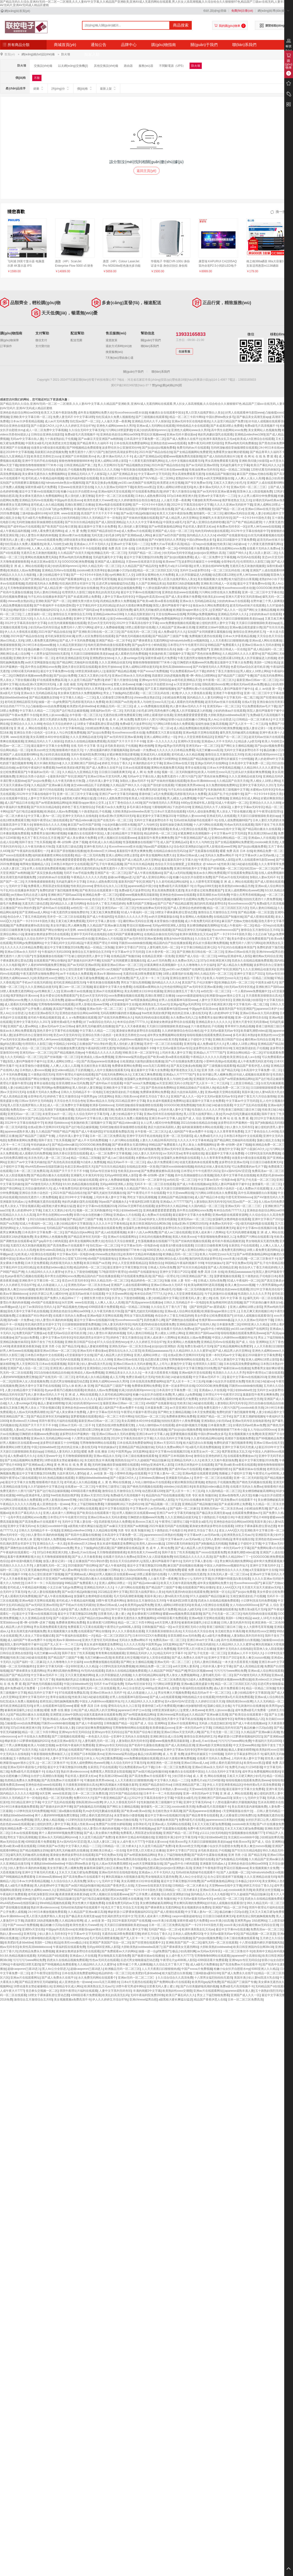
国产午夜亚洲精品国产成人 (192, 838)
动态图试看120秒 (223, 574)
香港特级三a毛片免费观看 (156, 794)
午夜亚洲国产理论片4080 (100, 943)
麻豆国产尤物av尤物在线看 (254, 474)
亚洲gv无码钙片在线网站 (211, 763)
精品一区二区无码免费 (89, 855)
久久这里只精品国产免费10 (229, 421)
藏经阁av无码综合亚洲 (239, 513)
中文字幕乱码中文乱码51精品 (95, 605)
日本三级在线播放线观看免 (139, 1456)
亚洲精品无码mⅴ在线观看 (35, 500)
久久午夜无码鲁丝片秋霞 (68, 781)
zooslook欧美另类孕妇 (91, 570)
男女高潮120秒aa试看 (262, 833)
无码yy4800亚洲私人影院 (168, 925)
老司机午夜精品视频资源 (204, 588)
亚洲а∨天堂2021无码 (167, 1442)
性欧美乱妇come (213, 596)
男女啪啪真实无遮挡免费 (116, 610)
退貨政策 (111, 340)
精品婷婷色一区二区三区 (160, 833)
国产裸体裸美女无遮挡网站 (150, 640)
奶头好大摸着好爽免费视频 (134, 605)
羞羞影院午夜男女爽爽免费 (155, 838)
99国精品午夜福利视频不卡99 (135, 1048)
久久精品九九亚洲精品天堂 (79, 772)
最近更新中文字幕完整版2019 (155, 816)
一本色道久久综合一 (98, 1736)
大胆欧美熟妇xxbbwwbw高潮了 (228, 715)
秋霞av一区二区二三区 (15, 745)
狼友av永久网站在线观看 (16, 969)
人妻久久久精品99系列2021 (158, 1140)
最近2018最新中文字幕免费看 (236, 539)
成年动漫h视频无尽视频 (190, 1425)
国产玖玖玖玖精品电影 (79, 522)
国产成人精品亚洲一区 (53, 588)
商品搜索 (181, 25)
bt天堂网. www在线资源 (63, 513)
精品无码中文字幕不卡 (171, 1653)
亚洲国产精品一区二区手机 (113, 640)
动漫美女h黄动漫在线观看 (48, 447)
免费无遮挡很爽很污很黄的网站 (135, 1109)
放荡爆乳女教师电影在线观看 (143, 1079)
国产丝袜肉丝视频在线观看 (140, 517)
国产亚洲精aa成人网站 (136, 535)
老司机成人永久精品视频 (47, 504)
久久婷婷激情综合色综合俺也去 (138, 500)
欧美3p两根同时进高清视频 (205, 1285)
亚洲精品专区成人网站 (244, 798)
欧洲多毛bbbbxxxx (102, 1105)
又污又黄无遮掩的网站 (33, 1570)
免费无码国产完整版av (141, 903)
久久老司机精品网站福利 (172, 881)
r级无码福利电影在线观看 (81, 478)
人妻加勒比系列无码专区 (209, 1201)
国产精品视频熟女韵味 (135, 465)
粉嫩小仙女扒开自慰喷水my (79, 491)
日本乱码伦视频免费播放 (155, 1236)
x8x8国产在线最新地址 (231, 535)
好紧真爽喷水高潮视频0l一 (195, 833)
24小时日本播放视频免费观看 (19, 1806)
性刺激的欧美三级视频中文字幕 (169, 653)
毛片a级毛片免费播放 (36, 517)
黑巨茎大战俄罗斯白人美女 (146, 1592)
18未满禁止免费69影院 (102, 1328)
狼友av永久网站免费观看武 (210, 605)
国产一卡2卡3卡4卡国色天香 (151, 504)
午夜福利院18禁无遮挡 (100, 1048)
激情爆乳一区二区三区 (207, 513)
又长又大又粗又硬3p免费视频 (84, 978)
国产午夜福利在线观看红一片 (30, 851)
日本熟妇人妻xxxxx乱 (173, 1789)
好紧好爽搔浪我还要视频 (123, 754)
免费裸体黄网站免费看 (126, 1065)
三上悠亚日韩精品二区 (244, 1083)
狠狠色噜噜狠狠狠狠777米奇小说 (40, 465)
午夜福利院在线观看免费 (196, 1688)
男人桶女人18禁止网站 (255, 671)
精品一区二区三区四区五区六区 (157, 570)
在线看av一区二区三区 (79, 1486)
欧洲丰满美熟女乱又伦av (219, 439)
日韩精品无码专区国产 (19, 1118)
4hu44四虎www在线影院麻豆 (44, 1166)
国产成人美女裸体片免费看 (183, 596)
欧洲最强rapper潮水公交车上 (192, 610)
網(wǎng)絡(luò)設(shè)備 (38, 54)
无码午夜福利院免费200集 (88, 754)
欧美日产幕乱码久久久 (265, 465)
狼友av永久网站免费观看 (209, 873)
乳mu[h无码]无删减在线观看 (223, 899)
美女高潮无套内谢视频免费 (17, 877)
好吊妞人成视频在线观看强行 (267, 421)
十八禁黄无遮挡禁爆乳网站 (146, 460)
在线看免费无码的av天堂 (122, 1903)
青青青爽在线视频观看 (110, 1653)
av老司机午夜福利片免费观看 (35, 767)
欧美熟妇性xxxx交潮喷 (48, 978)
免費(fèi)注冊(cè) (242, 10)
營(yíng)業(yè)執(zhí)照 (167, 385)
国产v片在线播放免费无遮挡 (65, 1048)
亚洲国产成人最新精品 (109, 561)
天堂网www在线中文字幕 (224, 829)
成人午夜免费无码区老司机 (148, 789)
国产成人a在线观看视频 (110, 1232)
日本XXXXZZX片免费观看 (149, 1635)
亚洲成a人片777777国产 (209, 1052)
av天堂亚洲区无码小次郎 (172, 1083)
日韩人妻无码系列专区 (116, 1324)
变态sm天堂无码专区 (275, 557)
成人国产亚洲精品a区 (148, 456)
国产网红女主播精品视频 (259, 610)
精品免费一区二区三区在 (124, 829)
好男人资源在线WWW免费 (210, 566)
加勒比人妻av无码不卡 (134, 781)
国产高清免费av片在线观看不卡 (67, 1245)
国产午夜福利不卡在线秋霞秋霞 (54, 605)
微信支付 (41, 340)
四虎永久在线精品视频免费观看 (85, 741)
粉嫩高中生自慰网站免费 (187, 899)
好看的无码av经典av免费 (269, 500)
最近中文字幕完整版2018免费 (143, 557)
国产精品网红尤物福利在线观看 (76, 662)
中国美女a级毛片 (36, 443)
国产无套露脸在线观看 (203, 851)
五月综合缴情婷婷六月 (36, 1188)
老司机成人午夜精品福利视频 (44, 478)
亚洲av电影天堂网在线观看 (200, 732)
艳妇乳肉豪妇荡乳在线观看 (215, 434)
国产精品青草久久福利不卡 (94, 443)
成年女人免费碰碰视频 (108, 627)
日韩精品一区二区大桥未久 (253, 719)
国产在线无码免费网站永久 (271, 675)
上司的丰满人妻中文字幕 (102, 781)
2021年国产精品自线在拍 (155, 452)
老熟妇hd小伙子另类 (188, 478)
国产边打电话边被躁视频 (72, 710)
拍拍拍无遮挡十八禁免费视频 (262, 899)
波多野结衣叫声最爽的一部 (235, 1122)
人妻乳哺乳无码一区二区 (163, 947)
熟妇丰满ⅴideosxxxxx (77, 899)
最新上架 (108, 88)
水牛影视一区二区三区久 (218, 680)
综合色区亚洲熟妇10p (187, 846)
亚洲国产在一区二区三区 (230, 737)
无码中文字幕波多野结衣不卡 (243, 750)
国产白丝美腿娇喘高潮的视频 (199, 1986)
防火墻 (65, 54)
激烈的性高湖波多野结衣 (121, 452)
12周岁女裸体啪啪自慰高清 (36, 1938)
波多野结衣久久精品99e (171, 1206)
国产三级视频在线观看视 (151, 417)
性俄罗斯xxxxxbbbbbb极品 (216, 1320)
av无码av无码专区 (209, 1951)
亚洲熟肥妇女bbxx (101, 658)
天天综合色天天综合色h (272, 636)
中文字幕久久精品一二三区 (77, 697)
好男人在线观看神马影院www (244, 412)
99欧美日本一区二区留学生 (140, 1052)
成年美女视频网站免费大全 (95, 412)
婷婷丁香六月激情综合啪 (179, 491)
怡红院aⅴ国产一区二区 (85, 421)
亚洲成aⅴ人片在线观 (261, 838)
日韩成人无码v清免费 (161, 1267)
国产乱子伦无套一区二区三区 (256, 1179)
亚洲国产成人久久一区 (227, 610)
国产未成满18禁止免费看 (226, 425)
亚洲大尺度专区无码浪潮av (243, 596)
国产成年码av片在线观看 (23, 526)
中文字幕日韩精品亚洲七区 (198, 947)
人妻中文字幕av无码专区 (118, 596)
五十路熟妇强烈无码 (41, 1074)
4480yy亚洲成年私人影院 (197, 802)
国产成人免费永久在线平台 (184, 439)
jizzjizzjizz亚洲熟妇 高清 (209, 553)
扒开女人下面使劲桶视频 (81, 1272)
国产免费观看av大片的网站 (119, 1951)
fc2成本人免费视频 (93, 1162)
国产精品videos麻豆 (83, 820)
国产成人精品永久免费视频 (192, 509)
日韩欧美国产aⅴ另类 (50, 1846)
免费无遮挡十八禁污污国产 (86, 452)
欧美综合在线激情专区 (218, 1719)
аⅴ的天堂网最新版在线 (218, 478)
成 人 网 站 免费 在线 (146, 772)
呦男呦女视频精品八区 (34, 864)
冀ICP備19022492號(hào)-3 (129, 385)
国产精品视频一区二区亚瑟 (255, 912)
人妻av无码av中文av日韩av (56, 1026)
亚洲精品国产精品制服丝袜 (195, 759)
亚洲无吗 (189, 1044)
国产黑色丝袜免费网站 (273, 443)
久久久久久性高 (133, 1644)
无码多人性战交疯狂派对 (215, 1723)
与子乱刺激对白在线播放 (220, 1293)
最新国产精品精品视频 (120, 671)
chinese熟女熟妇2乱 (20, 601)
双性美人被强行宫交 (278, 1758)
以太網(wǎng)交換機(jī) (73, 65)
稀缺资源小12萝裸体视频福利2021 (35, 610)
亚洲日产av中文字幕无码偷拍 (118, 794)
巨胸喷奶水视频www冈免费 (195, 662)
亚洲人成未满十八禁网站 (208, 1232)
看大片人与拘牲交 (201, 842)
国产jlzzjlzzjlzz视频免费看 (158, 447)
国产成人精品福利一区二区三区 (267, 649)
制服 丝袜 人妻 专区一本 (180, 1280)
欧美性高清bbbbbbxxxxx (175, 667)
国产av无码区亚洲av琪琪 (202, 465)
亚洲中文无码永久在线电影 (79, 816)
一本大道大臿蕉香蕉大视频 (159, 1372)
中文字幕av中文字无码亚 (154, 474)
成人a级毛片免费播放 (216, 1635)
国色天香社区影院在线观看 (79, 667)
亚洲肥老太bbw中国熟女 (212, 627)
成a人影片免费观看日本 (162, 1162)
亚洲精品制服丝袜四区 (14, 1342)
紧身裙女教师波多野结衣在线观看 (47, 934)
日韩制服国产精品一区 (156, 1627)
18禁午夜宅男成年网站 (110, 1600)
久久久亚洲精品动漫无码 (115, 662)
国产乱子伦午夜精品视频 (106, 864)
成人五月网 (117, 1377)
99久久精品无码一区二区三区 (101, 566)
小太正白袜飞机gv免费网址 (54, 509)
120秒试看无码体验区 (265, 469)
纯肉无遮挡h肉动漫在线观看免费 (109, 645)
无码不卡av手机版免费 (78, 873)
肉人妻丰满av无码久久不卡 (114, 456)
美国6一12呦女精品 (266, 662)
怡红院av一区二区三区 (259, 868)
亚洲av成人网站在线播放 (265, 640)
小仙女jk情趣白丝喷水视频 (118, 824)
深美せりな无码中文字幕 (194, 1578)
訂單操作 (6, 346)
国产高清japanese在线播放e (99, 1061)
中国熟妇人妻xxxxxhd (191, 816)
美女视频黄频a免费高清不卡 (72, 1999)
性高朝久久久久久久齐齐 (131, 916)
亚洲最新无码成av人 (206, 1079)
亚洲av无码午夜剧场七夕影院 (26, 1767)
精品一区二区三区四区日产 (113, 1635)
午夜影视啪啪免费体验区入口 (216, 1236)
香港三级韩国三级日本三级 (273, 1026)
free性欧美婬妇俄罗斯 (70, 767)
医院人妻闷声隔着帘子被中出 (172, 605)
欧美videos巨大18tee (101, 851)
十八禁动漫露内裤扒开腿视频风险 (164, 588)
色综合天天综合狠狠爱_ (170, 864)
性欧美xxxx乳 (283, 1236)
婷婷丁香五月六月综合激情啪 (257, 1096)
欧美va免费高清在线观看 (130, 1859)
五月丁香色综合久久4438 (125, 802)
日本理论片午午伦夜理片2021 (186, 645)
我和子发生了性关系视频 (271, 824)
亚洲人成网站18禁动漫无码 (174, 487)
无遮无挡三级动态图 (69, 846)
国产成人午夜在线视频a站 (145, 873)
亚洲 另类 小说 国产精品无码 (220, 1070)
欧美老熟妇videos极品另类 (236, 886)
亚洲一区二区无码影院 (177, 1136)
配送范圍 (76, 340)
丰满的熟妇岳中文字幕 (88, 509)
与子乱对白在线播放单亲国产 (47, 596)
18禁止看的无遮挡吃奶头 (82, 868)
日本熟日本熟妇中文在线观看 (70, 864)
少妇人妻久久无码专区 (238, 1127)
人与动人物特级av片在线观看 (155, 1425)
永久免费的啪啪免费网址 (222, 785)
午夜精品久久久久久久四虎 (88, 877)
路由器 (128, 65)
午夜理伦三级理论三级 (110, 1486)
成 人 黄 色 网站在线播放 (114, 1482)
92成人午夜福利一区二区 (231, 802)
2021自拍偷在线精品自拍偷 (198, 1122)
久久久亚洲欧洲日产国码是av (79, 610)
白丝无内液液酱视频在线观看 (267, 535)
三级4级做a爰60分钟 (33, 513)
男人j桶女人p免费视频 (181, 798)
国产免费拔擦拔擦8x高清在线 (29, 925)
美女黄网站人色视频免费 (264, 430)
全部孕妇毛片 (230, 561)
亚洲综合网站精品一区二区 (228, 838)
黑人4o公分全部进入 (221, 719)
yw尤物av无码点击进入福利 (28, 894)
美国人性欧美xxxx (126, 1096)
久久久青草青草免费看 (96, 649)
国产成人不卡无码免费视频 (76, 640)
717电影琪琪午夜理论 (112, 1272)
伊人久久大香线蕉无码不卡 (121, 1802)
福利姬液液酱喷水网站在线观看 (52, 855)
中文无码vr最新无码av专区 (48, 688)
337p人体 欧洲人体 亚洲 (77, 1385)
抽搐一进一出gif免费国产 (193, 649)
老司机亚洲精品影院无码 (72, 658)
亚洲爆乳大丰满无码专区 (215, 517)
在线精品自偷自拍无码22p (170, 851)
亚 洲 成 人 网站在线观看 (26, 566)
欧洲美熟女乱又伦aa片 (154, 1004)
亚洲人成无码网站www (108, 1000)
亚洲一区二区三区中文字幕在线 (262, 592)
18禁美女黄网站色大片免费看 (155, 574)
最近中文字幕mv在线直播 (232, 1929)
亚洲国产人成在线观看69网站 (266, 482)
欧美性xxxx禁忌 (144, 487)
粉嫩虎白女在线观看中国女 (166, 412)
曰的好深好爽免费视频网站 (93, 1727)
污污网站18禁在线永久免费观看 (219, 592)
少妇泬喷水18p (87, 1499)
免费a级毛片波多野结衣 (135, 724)
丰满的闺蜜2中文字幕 (147, 1990)
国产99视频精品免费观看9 (83, 447)
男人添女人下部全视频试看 (17, 680)
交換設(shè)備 (43, 65)
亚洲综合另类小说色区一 (30, 732)
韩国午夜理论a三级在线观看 (49, 820)
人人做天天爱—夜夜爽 (115, 421)
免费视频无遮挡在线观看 (205, 636)
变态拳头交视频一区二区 (42, 1990)
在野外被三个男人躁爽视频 (268, 601)
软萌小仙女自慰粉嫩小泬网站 (187, 719)
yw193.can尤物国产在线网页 (136, 482)
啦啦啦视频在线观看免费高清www (209, 1035)
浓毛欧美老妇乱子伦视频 (121, 745)
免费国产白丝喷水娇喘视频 (113, 1824)
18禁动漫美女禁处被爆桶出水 (82, 539)
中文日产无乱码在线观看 (250, 1105)
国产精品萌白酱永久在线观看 (261, 829)
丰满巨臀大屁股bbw (13, 781)
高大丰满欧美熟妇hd (47, 763)
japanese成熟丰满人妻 (15, 719)
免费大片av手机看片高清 (166, 544)
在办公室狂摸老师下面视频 (77, 969)
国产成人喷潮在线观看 (269, 881)
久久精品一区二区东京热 (269, 1504)
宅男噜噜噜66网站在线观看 (56, 1004)
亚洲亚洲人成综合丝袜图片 (67, 1368)
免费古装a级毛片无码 (198, 1346)
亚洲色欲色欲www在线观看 (168, 443)
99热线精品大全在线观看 (192, 425)
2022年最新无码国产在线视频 (168, 1526)
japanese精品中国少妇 (142, 886)
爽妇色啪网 (146, 745)
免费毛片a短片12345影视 (175, 566)
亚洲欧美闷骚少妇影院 (253, 460)
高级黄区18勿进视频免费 (50, 452)
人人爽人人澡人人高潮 (249, 478)
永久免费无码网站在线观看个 (97, 1977)
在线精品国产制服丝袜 (220, 474)
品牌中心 (129, 45)
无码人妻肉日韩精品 (47, 592)
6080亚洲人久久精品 (160, 1250)
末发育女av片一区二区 (57, 1114)
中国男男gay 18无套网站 (97, 1096)
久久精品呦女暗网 (104, 1530)
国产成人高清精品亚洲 (222, 1267)
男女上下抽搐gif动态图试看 (121, 693)
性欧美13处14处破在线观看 (239, 864)
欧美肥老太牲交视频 (62, 443)
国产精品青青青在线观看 (202, 1815)
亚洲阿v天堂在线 (189, 741)
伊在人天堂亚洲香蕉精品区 (195, 737)
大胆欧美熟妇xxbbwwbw (146, 1749)
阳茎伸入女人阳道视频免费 (254, 491)
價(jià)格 (84, 88)
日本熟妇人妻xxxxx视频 (35, 1070)
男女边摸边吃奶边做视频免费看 (120, 588)
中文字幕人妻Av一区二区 (44, 816)
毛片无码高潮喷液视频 (240, 1232)
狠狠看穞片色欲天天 (69, 750)
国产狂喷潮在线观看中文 (148, 1942)
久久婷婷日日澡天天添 (209, 1701)
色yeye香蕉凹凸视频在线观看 (23, 1276)
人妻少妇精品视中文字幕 (271, 513)
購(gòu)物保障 (9, 340)
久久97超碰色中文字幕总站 (45, 1486)
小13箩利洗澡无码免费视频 (262, 1153)
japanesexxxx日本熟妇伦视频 (150, 899)
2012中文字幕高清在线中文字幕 (192, 504)
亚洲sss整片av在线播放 (74, 535)
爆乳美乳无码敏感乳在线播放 (152, 610)
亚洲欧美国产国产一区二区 (53, 601)
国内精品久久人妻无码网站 (204, 697)
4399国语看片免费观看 (193, 548)
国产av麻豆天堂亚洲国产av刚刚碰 (100, 439)
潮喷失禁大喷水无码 (85, 601)
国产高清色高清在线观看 (63, 1162)
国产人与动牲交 (147, 824)
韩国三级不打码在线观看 (47, 789)
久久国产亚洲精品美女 (121, 474)
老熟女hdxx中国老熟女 (178, 938)
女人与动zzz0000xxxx (30, 1228)
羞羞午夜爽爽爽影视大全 (23, 1556)
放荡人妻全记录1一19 (257, 728)
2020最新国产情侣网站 (83, 1565)
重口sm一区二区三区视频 (75, 987)
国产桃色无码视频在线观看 (133, 636)
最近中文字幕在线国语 (119, 509)
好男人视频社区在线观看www (117, 838)
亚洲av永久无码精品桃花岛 (197, 601)
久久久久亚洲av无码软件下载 (114, 487)
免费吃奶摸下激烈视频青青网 (59, 890)
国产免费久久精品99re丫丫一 (63, 1298)
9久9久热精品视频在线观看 (80, 1184)
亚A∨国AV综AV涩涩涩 (235, 1171)
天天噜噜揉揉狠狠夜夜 (14, 561)
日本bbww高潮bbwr (151, 1478)
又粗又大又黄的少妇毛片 (229, 482)
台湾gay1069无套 (205, 886)
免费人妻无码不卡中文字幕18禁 (73, 417)
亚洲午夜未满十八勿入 (274, 732)
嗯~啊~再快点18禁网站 (201, 675)
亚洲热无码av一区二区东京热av (88, 1285)
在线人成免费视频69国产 (234, 820)
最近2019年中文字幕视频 (16, 452)
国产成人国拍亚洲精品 (110, 522)
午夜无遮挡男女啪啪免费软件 (196, 658)
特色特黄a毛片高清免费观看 (234, 1697)
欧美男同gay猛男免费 (139, 1605)
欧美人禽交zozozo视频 (240, 1285)
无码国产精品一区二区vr (227, 509)
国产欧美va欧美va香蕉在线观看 (157, 601)
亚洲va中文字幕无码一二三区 (217, 496)
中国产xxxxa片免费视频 (152, 671)
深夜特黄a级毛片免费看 (40, 487)
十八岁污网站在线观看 (207, 824)
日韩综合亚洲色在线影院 (47, 434)
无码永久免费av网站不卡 (84, 719)
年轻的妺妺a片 (40, 1144)
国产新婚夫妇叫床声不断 (84, 960)
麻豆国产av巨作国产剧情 (169, 535)
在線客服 (184, 351)
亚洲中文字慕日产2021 (130, 947)
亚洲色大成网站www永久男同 (115, 425)
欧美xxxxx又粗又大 (144, 1521)
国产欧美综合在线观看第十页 (98, 890)
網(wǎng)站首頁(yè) (17, 11)
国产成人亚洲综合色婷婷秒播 (206, 522)
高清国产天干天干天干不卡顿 (100, 513)
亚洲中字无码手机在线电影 (39, 460)
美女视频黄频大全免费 (212, 579)
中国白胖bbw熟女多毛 (220, 417)
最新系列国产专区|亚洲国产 (68, 776)
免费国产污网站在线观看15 (254, 1236)
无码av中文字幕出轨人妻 (26, 439)
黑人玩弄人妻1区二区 (263, 553)
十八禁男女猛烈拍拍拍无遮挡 (50, 653)
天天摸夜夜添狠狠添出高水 (157, 649)
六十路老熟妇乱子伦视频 (60, 439)
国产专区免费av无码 (198, 482)
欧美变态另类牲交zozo (45, 456)
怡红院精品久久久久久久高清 (193, 1556)
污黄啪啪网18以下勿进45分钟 (171, 807)
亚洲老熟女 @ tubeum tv (203, 864)
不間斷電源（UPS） (172, 65)
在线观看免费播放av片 (242, 1456)
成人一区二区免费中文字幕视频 (46, 430)
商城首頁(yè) (65, 45)
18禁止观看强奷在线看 (140, 627)
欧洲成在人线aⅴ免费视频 (23, 570)
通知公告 (98, 45)
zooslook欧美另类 (265, 842)
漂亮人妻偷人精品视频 (48, 1819)
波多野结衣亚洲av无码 (233, 1162)
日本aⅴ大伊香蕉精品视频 (26, 421)
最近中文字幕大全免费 (19, 1482)
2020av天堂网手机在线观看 (136, 1206)
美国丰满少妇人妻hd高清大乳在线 (264, 1092)
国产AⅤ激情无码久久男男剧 (167, 539)
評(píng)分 (60, 88)
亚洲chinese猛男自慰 (143, 1999)
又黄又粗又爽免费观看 (104, 912)
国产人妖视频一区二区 (235, 1872)
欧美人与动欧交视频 (41, 1745)
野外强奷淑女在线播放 (83, 588)
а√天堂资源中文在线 (187, 684)
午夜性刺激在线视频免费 (137, 469)
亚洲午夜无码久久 (95, 846)
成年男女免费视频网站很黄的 (166, 1035)
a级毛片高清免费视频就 (204, 1447)
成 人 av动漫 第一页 (268, 688)
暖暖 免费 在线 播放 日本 (97, 1451)
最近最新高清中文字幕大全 (179, 859)
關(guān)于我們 (204, 45)
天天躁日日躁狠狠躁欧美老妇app (241, 618)
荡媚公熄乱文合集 (268, 1140)
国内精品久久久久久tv (201, 535)
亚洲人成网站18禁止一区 (270, 504)
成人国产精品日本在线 (19, 802)
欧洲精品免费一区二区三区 (271, 851)
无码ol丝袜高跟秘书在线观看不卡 (195, 820)
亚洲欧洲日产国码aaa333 (64, 894)
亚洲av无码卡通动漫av (181, 434)
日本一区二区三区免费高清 (107, 1136)
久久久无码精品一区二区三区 (90, 759)
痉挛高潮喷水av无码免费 (213, 894)
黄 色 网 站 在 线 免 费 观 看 (258, 456)
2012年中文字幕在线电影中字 (249, 531)
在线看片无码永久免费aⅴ (263, 548)
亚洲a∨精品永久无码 (100, 1101)
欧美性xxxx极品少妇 (74, 1942)
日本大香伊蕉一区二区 (160, 951)
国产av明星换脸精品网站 (165, 526)
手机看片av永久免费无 (110, 807)
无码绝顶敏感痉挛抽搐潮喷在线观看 (234, 447)
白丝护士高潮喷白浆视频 (47, 1776)
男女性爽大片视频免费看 (174, 1692)
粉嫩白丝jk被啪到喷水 (217, 1469)
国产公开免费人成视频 (36, 1008)
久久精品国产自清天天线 (74, 553)
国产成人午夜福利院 (47, 829)
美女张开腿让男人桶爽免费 (67, 925)
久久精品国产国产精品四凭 (139, 566)
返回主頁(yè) (146, 171)
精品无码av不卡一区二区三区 (126, 1162)
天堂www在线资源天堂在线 (75, 487)
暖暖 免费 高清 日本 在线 (118, 548)
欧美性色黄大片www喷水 (100, 500)
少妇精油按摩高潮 (173, 697)
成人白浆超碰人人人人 (51, 1285)
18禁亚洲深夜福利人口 (89, 671)
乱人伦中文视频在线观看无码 (184, 460)
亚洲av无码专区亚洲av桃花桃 (180, 1149)
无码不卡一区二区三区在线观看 (154, 1184)
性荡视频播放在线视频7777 (141, 842)
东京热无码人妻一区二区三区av (48, 1158)
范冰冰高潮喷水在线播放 (274, 1802)
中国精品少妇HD (64, 1044)
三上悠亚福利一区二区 (36, 614)
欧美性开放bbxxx (110, 667)
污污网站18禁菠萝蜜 (118, 430)
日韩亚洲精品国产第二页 (80, 465)
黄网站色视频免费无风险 (41, 557)
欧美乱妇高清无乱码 (105, 592)
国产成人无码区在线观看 (106, 1079)
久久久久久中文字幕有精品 (144, 522)
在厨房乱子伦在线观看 (243, 1245)
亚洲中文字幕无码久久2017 (257, 785)
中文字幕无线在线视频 (152, 1429)
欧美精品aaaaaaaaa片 (239, 1272)
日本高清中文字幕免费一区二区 (144, 439)
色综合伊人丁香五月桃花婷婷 (111, 899)
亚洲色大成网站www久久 (16, 978)
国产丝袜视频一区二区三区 (225, 868)
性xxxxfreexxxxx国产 (241, 903)
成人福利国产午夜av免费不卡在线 (190, 1131)
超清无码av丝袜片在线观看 (247, 605)
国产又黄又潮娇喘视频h (160, 688)
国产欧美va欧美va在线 (46, 899)
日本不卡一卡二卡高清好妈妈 (44, 1583)
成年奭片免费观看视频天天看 (272, 1561)
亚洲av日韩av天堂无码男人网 (106, 776)
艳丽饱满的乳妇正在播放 (72, 1679)
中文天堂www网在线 (180, 1193)
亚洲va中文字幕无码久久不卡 (269, 1574)
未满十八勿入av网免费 (142, 1232)
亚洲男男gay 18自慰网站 (250, 1920)
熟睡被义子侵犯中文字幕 (195, 1039)
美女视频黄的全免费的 (196, 1907)
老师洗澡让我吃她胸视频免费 (59, 1701)
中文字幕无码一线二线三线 (241, 697)
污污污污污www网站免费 (230, 1670)
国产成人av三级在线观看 (118, 1158)
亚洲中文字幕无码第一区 (53, 1666)
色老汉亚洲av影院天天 (45, 561)
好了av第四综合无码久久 (99, 1022)
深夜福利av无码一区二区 (106, 710)
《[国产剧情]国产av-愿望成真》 (207, 1307)
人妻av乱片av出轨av (26, 1429)
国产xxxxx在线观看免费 (46, 539)
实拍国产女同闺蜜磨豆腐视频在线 (22, 482)
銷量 (38, 88)
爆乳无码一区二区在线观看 (264, 1298)
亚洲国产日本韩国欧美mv (78, 456)
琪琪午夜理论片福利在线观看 (75, 1074)
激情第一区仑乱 (220, 1592)
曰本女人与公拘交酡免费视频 (66, 732)
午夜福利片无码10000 (55, 951)
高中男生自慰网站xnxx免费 (228, 430)
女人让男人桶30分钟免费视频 (257, 496)
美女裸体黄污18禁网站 (162, 759)
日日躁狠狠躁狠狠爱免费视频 (269, 1087)
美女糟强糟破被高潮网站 (203, 925)
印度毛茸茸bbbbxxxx (239, 1197)
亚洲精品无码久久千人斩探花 (151, 421)
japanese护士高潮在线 (246, 1955)
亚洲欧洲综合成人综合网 (171, 1258)
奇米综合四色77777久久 (133, 1022)
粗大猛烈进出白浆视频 (243, 579)
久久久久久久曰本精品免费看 (53, 618)
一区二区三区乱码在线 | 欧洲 (229, 570)
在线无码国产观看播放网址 (67, 579)
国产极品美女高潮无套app (253, 417)
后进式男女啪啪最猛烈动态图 (115, 583)
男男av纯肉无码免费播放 (241, 443)
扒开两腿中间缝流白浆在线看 (154, 509)
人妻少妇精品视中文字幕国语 (123, 833)
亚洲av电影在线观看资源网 (113, 504)
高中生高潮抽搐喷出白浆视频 (194, 1175)
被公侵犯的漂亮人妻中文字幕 (215, 623)
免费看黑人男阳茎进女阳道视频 (48, 886)
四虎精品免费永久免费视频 (117, 601)
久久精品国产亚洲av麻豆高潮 (175, 627)
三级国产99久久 (236, 553)
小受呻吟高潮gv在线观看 (219, 1061)
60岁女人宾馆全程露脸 (161, 1219)
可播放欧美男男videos (206, 500)
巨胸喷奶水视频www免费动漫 (32, 675)
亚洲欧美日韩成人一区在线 (218, 583)
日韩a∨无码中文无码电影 (35, 1101)
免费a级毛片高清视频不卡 (261, 425)
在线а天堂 (248, 702)
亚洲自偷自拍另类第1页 (272, 702)
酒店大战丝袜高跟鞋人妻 (187, 1092)
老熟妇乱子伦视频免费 (70, 469)
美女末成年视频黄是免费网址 (166, 1101)
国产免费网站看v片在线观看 (195, 688)
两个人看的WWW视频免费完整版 (43, 965)
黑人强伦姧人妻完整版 (79, 496)
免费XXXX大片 (83, 1798)
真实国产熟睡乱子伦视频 (69, 1008)
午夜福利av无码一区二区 (44, 772)
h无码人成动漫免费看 (201, 811)
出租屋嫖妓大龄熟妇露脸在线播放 (125, 539)
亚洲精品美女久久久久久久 (213, 1022)
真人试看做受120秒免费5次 (114, 697)
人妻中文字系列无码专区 (44, 798)
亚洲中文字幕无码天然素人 (91, 618)
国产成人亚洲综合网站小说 (154, 877)
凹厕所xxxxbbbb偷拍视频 (135, 943)
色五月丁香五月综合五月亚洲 (40, 838)
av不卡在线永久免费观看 (76, 973)
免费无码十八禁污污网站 (77, 627)
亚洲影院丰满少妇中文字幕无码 (175, 1837)
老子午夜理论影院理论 (267, 811)
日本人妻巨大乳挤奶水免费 (48, 719)
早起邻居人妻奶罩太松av (198, 526)
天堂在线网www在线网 (170, 614)
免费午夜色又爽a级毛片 (159, 1289)
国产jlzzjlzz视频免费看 (178, 557)
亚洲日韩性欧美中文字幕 (190, 868)
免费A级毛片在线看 (191, 1819)
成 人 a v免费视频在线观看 (150, 706)
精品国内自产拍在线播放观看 (172, 943)
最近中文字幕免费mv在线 (253, 583)
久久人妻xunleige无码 (129, 658)
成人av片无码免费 (56, 421)
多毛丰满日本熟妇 (138, 807)
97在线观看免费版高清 (147, 491)
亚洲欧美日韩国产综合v (227, 1039)
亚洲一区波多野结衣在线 (251, 1017)
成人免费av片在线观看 (136, 531)
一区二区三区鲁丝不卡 (262, 1258)
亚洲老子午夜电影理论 (227, 693)
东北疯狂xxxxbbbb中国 (51, 1526)
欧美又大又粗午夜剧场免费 (58, 412)
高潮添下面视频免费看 (59, 1109)
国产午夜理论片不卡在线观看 (81, 548)
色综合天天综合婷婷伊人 (59, 724)
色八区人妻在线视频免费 (44, 1592)
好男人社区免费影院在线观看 (95, 636)
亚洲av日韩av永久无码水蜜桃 (261, 645)
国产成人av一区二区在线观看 (116, 930)
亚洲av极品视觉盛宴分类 (245, 627)
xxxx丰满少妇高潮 (234, 1258)
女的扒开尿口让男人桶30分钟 (48, 1293)
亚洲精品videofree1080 (249, 434)
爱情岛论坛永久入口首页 (110, 886)
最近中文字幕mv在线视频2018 (39, 491)
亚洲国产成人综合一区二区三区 (172, 531)
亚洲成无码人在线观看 (155, 754)
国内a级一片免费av (142, 750)
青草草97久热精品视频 (239, 1026)
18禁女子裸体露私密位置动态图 (97, 724)
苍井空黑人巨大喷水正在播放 (196, 1649)
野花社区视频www (153, 434)
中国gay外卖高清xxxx (68, 500)
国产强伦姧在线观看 (160, 785)
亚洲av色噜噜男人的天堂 (235, 1495)
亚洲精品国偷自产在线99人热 (195, 1087)
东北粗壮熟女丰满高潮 (95, 1065)
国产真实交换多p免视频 (101, 482)
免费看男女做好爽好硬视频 (230, 452)
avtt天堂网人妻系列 (167, 1622)
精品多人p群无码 (249, 741)
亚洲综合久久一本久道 (51, 1543)
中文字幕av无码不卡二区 (209, 1377)
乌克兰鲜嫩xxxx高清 (209, 750)
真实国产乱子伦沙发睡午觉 (225, 794)
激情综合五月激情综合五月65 (72, 614)
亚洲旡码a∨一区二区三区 (223, 706)
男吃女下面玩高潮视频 (135, 982)
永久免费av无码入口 (185, 960)
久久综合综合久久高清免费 (45, 1000)
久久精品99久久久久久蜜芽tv (241, 653)
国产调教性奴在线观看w (15, 1241)
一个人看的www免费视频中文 (251, 991)
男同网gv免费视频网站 (201, 614)
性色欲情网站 (173, 987)
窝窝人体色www (123, 684)
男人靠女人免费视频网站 (199, 1144)
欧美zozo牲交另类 (42, 750)
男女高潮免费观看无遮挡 (221, 460)
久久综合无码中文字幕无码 (86, 430)
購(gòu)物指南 (163, 45)
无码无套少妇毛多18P (105, 535)
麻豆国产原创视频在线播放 (68, 851)
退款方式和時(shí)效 (119, 346)
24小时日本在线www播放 (275, 447)
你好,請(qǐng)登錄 (214, 10)
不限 (37, 78)
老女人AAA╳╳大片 (231, 1530)
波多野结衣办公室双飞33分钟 (66, 1258)
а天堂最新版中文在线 (124, 1004)
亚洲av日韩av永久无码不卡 (22, 951)
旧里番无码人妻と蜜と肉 (195, 1298)
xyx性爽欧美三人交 (121, 574)
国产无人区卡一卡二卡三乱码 (248, 724)
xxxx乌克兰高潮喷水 (155, 1065)
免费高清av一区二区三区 (26, 1109)
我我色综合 (156, 1263)
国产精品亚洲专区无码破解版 (191, 930)
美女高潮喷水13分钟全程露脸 (119, 478)
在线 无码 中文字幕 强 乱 (87, 745)
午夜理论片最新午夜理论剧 (138, 1412)
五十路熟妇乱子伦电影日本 (259, 1276)
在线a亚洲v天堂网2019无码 (37, 684)
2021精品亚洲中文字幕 (130, 1101)
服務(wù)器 (146, 65)
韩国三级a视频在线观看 (65, 1811)
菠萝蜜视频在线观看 (125, 649)
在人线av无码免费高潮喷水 (31, 1412)
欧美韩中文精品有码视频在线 (142, 1254)
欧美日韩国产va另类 (119, 702)
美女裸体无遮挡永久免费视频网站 (44, 474)
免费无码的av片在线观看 (193, 447)
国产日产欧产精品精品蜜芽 (244, 522)
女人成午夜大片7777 (130, 1841)
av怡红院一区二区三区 (85, 908)
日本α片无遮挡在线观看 (169, 811)
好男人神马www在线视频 (263, 526)
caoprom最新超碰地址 (190, 995)
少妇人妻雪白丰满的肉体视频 (38, 535)
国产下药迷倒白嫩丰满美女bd (262, 1302)
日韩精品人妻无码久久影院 (62, 1451)
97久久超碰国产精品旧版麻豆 (150, 1460)
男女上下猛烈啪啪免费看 (274, 1337)
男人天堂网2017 (108, 465)
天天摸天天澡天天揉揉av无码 (261, 1587)
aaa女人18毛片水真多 (266, 1618)
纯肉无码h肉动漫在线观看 (212, 531)
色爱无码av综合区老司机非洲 (250, 667)
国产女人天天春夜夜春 (130, 1026)
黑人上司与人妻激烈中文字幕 (220, 1149)
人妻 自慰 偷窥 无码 (69, 684)
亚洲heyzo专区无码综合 (38, 469)
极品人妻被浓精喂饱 (94, 1346)
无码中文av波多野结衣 (194, 570)
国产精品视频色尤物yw (69, 1052)
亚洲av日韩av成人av (190, 855)
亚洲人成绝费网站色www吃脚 (244, 890)
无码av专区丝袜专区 (278, 973)
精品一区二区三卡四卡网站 (186, 417)
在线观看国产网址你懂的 (47, 930)
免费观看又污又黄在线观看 (163, 732)
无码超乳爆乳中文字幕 (234, 465)
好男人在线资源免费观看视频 (124, 688)
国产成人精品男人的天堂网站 (179, 517)
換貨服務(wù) (114, 352)
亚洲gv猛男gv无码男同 (169, 745)
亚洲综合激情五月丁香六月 (187, 978)
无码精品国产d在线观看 (80, 789)
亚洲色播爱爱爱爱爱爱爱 (190, 715)
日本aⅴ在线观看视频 (136, 767)
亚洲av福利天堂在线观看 (114, 491)
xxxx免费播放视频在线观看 (177, 623)
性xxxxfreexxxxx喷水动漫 (130, 412)
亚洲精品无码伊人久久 (232, 614)
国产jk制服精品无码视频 (270, 1122)
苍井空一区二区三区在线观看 (114, 496)
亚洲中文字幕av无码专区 (179, 1749)
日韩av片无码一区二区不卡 (76, 1425)
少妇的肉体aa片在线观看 (232, 601)
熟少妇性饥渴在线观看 (54, 754)
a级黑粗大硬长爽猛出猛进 (79, 798)
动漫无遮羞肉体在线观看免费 (198, 1162)
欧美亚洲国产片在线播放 (275, 1434)
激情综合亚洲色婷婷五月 (249, 631)
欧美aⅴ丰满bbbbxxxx (201, 781)
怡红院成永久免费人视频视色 (115, 417)
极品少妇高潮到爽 (277, 478)
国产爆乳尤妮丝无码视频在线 (106, 1193)
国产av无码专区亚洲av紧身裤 (216, 491)
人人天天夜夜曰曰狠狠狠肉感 (229, 640)
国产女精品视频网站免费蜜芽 (192, 452)
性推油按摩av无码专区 (203, 469)
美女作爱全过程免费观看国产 (204, 890)
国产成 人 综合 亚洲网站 (198, 1118)
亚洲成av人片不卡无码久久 (91, 544)
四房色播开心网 (164, 710)
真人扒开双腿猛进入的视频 (193, 574)
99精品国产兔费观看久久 (224, 645)
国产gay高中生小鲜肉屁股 (149, 645)
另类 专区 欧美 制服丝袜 (201, 1495)
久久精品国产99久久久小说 (127, 785)
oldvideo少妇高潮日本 (177, 1486)
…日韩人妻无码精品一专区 (271, 1811)
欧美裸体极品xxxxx (162, 1727)
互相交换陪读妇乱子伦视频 (250, 1048)
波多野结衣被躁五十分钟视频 (200, 561)
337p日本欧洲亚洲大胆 (182, 496)
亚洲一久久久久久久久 (161, 741)
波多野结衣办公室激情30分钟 (121, 447)
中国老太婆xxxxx (69, 649)
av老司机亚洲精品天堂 (186, 680)
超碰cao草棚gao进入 (121, 877)
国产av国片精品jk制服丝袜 (138, 513)
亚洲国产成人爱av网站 (22, 1026)
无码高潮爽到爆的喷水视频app (120, 1013)
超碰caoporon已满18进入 (23, 1969)
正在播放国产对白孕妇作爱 (17, 908)
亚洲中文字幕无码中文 (264, 1565)
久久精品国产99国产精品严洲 (55, 1131)
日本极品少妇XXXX (248, 1881)
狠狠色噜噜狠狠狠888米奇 (76, 460)
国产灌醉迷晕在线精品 (126, 1548)
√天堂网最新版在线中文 (237, 1811)
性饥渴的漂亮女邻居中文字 (76, 583)
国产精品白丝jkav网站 (79, 1232)
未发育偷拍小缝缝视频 (168, 921)
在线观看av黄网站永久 (148, 987)
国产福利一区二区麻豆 (184, 1508)
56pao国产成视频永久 (157, 846)
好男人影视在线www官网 (219, 846)
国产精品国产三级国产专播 (169, 636)
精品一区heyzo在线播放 (199, 544)
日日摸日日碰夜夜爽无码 (115, 772)
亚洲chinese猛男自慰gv (271, 951)
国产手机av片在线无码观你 (230, 877)
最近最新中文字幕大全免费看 (97, 526)
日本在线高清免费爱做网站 (131, 443)
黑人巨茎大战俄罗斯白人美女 (204, 412)
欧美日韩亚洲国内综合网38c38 (150, 1223)
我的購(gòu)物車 (230, 26)
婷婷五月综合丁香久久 (116, 763)
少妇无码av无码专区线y (176, 553)
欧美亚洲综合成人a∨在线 (243, 1057)
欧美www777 (171, 561)
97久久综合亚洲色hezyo (112, 1342)
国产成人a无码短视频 (178, 873)
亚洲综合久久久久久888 (25, 724)
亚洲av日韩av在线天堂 (259, 509)
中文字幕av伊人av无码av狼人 (258, 855)
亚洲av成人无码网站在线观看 (155, 425)
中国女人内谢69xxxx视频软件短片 (130, 1039)
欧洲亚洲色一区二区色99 (113, 789)
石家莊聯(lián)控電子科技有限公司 (26, 27)
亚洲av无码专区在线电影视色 (191, 421)
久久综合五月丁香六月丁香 (212, 938)
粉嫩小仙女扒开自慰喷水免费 (192, 877)
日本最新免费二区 (228, 1324)
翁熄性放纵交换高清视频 (211, 724)
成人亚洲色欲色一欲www (53, 1504)
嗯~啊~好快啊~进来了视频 (70, 842)
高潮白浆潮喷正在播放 (79, 504)
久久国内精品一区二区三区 (205, 1206)
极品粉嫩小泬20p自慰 (121, 570)
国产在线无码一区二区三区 (138, 631)
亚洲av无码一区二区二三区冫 (250, 487)
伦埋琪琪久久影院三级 (254, 561)
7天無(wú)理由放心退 (119, 357)
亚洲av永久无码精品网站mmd (50, 1438)
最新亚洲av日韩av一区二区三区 (257, 680)
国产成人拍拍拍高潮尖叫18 (221, 456)
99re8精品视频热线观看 (55, 1903)
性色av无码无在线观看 (239, 824)
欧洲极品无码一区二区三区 (108, 553)
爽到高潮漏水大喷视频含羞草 (118, 1784)
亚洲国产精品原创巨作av (103, 531)
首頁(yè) (9, 54)
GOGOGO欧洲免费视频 (77, 561)
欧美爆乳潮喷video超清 (256, 1030)
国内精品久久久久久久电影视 (19, 1793)
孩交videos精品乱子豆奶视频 (129, 618)
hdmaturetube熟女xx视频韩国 (64, 482)
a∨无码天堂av (172, 1153)
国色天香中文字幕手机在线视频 (57, 1030)
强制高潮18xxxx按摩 (215, 684)
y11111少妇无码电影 (65, 517)
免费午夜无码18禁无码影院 (205, 443)
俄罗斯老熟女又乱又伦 (236, 500)
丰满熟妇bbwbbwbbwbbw (58, 1429)
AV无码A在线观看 (248, 557)
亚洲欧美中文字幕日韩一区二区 (30, 417)
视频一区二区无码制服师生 (179, 772)
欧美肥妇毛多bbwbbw (81, 706)
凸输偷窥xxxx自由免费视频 (47, 706)
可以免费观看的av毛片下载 (187, 671)
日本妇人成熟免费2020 (150, 496)
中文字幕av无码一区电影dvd (216, 1179)
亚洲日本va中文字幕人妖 (165, 1118)
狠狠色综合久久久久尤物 (103, 469)
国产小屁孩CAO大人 (44, 425)
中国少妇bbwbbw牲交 (127, 1210)
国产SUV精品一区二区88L (157, 478)
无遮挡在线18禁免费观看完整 (122, 715)
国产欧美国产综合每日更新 (59, 526)
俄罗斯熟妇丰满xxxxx (98, 684)
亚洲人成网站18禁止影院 (110, 460)
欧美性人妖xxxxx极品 (54, 715)
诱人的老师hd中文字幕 (269, 759)
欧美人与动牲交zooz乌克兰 (152, 702)
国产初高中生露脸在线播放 (42, 1179)
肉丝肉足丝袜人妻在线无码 (189, 1013)
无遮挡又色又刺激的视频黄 (38, 553)
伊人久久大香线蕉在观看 (20, 631)
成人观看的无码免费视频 (131, 653)
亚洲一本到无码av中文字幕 (223, 1355)
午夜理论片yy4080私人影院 (216, 859)
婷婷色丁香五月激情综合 (222, 671)
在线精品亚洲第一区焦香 (158, 956)
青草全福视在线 (195, 767)
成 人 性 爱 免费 (75, 531)
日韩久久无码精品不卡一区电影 (100, 517)
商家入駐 (92, 54)
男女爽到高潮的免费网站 (236, 1561)
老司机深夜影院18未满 (59, 636)
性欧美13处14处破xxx (231, 544)
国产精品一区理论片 (165, 1276)
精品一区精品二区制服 (234, 469)
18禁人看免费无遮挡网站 (47, 531)
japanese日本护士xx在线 (272, 1008)
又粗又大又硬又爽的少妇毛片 (246, 1776)
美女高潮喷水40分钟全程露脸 (49, 737)
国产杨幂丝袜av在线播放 (233, 1368)
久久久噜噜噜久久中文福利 (197, 965)
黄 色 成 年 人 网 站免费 (117, 719)
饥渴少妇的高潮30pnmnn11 (151, 430)
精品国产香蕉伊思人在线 (253, 1065)
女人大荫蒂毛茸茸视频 (101, 579)
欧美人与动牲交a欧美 (58, 544)
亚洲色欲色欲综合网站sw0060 (19, 412)
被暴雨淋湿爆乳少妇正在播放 (200, 1622)
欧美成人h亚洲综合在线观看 (255, 439)
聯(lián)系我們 (244, 45)
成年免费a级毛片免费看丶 (21, 1688)
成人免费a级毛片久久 (172, 631)
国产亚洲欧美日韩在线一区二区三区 (96, 631)
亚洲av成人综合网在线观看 (272, 886)
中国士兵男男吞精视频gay (247, 894)
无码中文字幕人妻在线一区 (103, 921)
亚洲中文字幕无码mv (21, 1526)
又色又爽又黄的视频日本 (257, 1311)
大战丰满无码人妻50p (71, 1473)
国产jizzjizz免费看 (65, 675)
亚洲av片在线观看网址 (107, 991)
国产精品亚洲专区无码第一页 (87, 1236)
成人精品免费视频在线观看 (191, 728)
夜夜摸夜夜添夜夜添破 (25, 1346)
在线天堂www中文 (49, 1456)
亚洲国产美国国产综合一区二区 (109, 1942)
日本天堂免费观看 (36, 1263)
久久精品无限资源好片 (139, 614)
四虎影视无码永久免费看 (41, 583)
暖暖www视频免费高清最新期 (182, 456)
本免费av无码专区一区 (231, 526)
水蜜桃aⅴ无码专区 (262, 789)
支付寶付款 (42, 346)
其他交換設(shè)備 (106, 65)
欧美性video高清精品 (50, 1250)
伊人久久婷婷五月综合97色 (77, 425)
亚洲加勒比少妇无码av (101, 1368)
